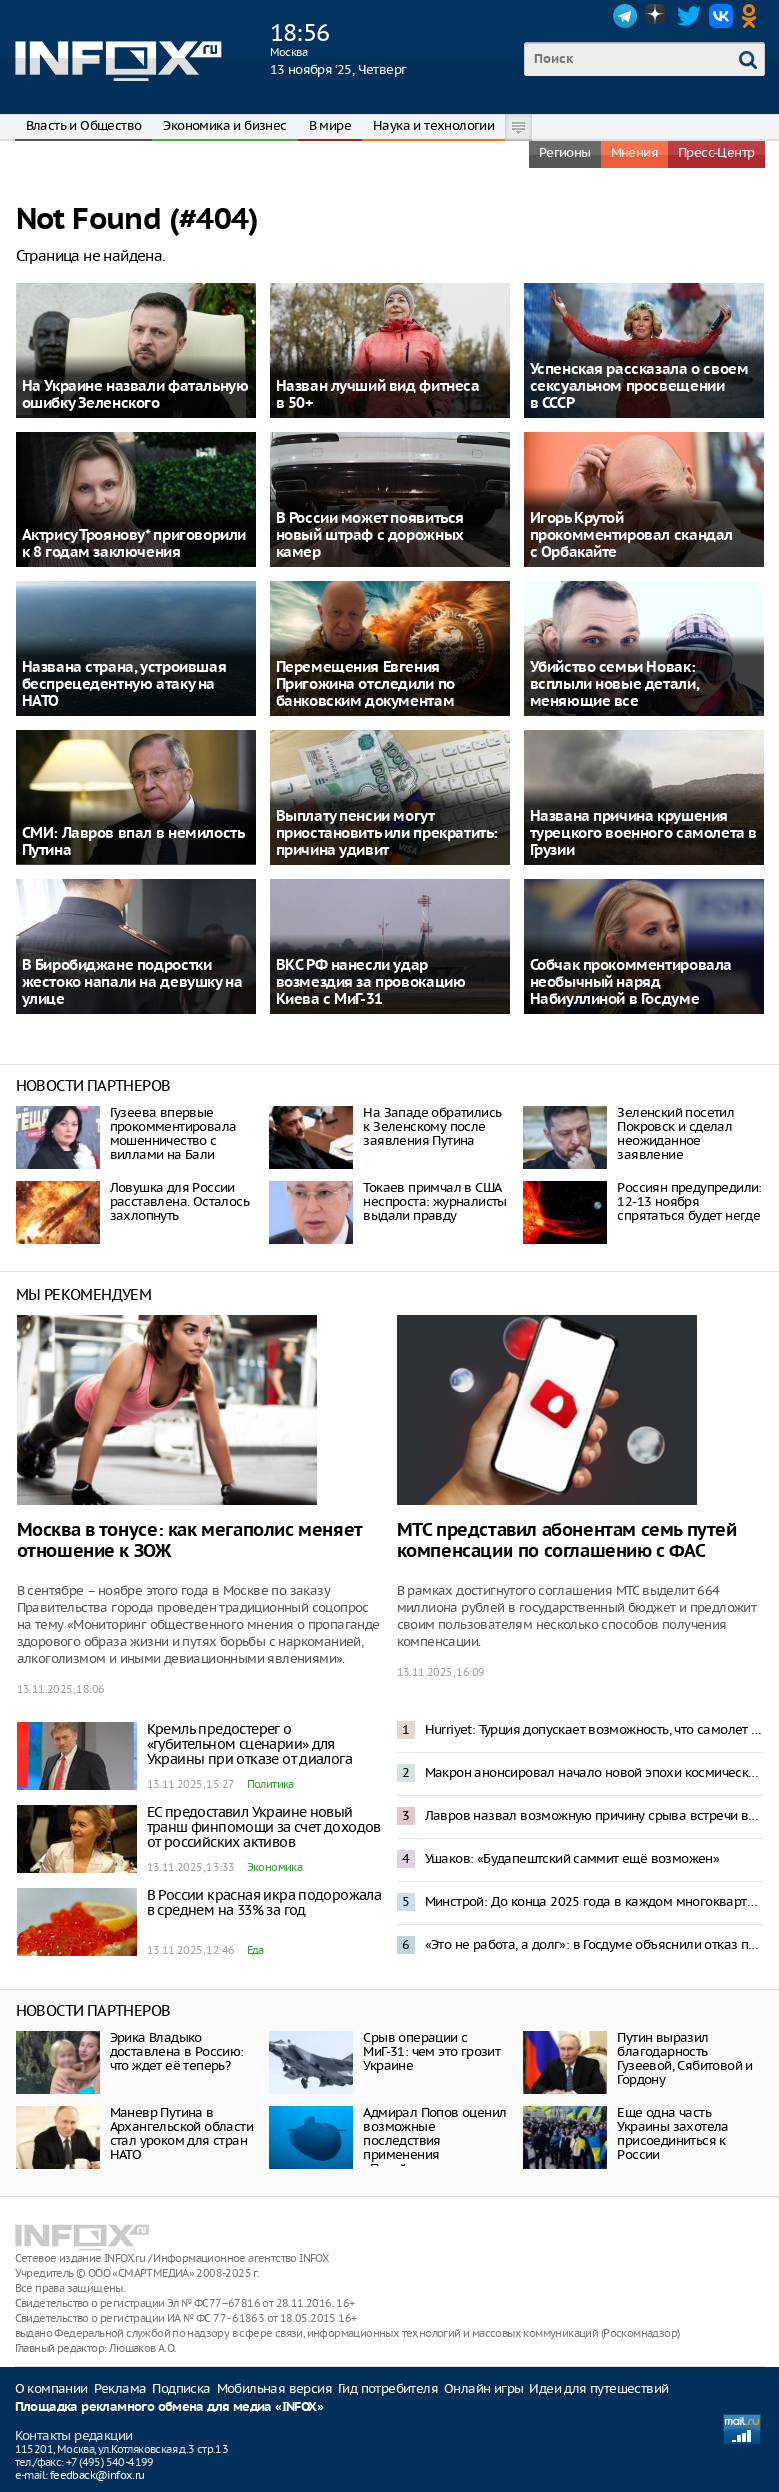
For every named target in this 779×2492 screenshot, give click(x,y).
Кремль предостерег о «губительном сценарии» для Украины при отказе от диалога (250, 1744)
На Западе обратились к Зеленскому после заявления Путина (432, 1126)
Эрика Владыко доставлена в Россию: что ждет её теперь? (177, 2051)
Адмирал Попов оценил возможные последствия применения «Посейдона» (434, 2140)
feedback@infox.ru (97, 2475)
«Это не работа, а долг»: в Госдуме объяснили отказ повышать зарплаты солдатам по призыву (594, 1944)
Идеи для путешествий (598, 2388)
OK (753, 16)
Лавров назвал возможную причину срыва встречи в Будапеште (594, 1815)
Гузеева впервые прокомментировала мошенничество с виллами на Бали (173, 1133)
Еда (255, 1950)
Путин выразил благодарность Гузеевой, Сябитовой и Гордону (684, 2058)
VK (721, 16)
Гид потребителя (388, 2388)
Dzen (657, 16)
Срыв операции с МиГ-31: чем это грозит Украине (431, 2051)
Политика (270, 1784)
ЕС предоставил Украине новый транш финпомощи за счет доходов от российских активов (264, 1827)
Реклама (120, 2388)
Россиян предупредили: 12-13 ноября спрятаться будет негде (689, 1201)
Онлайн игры (483, 2388)
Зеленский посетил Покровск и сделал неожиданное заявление (675, 1133)
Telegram (625, 16)
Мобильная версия (274, 2388)
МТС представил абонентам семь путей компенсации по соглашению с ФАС (567, 1541)
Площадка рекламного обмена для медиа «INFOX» (169, 2407)
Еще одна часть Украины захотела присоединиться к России (672, 2133)
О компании (51, 2388)
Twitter (689, 16)
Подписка (181, 2388)
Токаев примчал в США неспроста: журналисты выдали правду (434, 1201)
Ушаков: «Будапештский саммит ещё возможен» (572, 1858)
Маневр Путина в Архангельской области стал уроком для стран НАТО (181, 2133)
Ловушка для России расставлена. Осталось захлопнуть (179, 1201)
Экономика (275, 1867)
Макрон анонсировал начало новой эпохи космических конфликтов (594, 1772)
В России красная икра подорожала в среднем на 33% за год (264, 1902)
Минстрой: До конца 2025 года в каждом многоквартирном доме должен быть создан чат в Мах (594, 1901)
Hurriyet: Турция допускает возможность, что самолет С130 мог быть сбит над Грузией (594, 1729)
